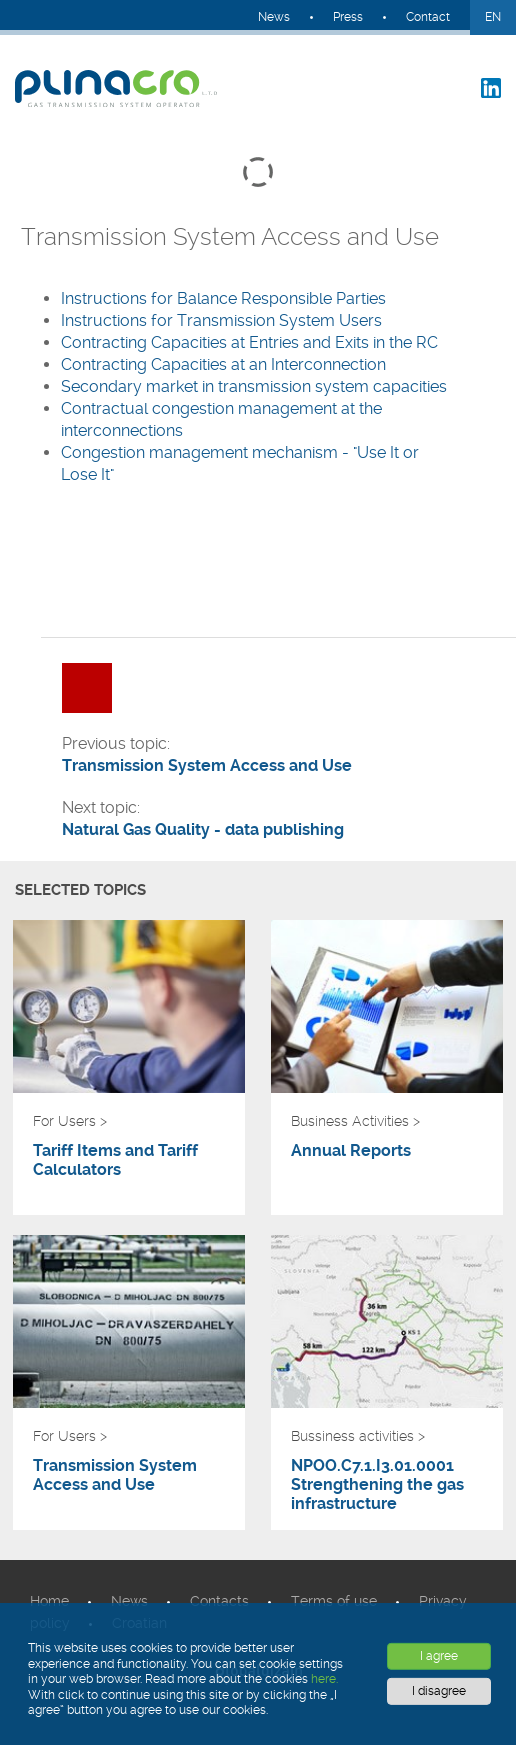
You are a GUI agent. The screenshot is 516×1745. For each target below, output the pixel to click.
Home (49, 1601)
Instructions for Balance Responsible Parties (225, 298)
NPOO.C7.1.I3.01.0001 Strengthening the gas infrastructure (377, 1484)
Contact (428, 17)
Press (348, 17)
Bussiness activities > (358, 1436)
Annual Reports (351, 1150)
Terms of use (334, 1601)
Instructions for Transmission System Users (221, 320)
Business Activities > (355, 1121)
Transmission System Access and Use (115, 1475)
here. (324, 1679)
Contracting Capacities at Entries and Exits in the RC (249, 342)
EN (493, 17)
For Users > (70, 1121)
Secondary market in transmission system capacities (256, 386)
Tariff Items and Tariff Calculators (115, 1160)
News (274, 17)
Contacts (219, 1601)
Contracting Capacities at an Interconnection (223, 364)
